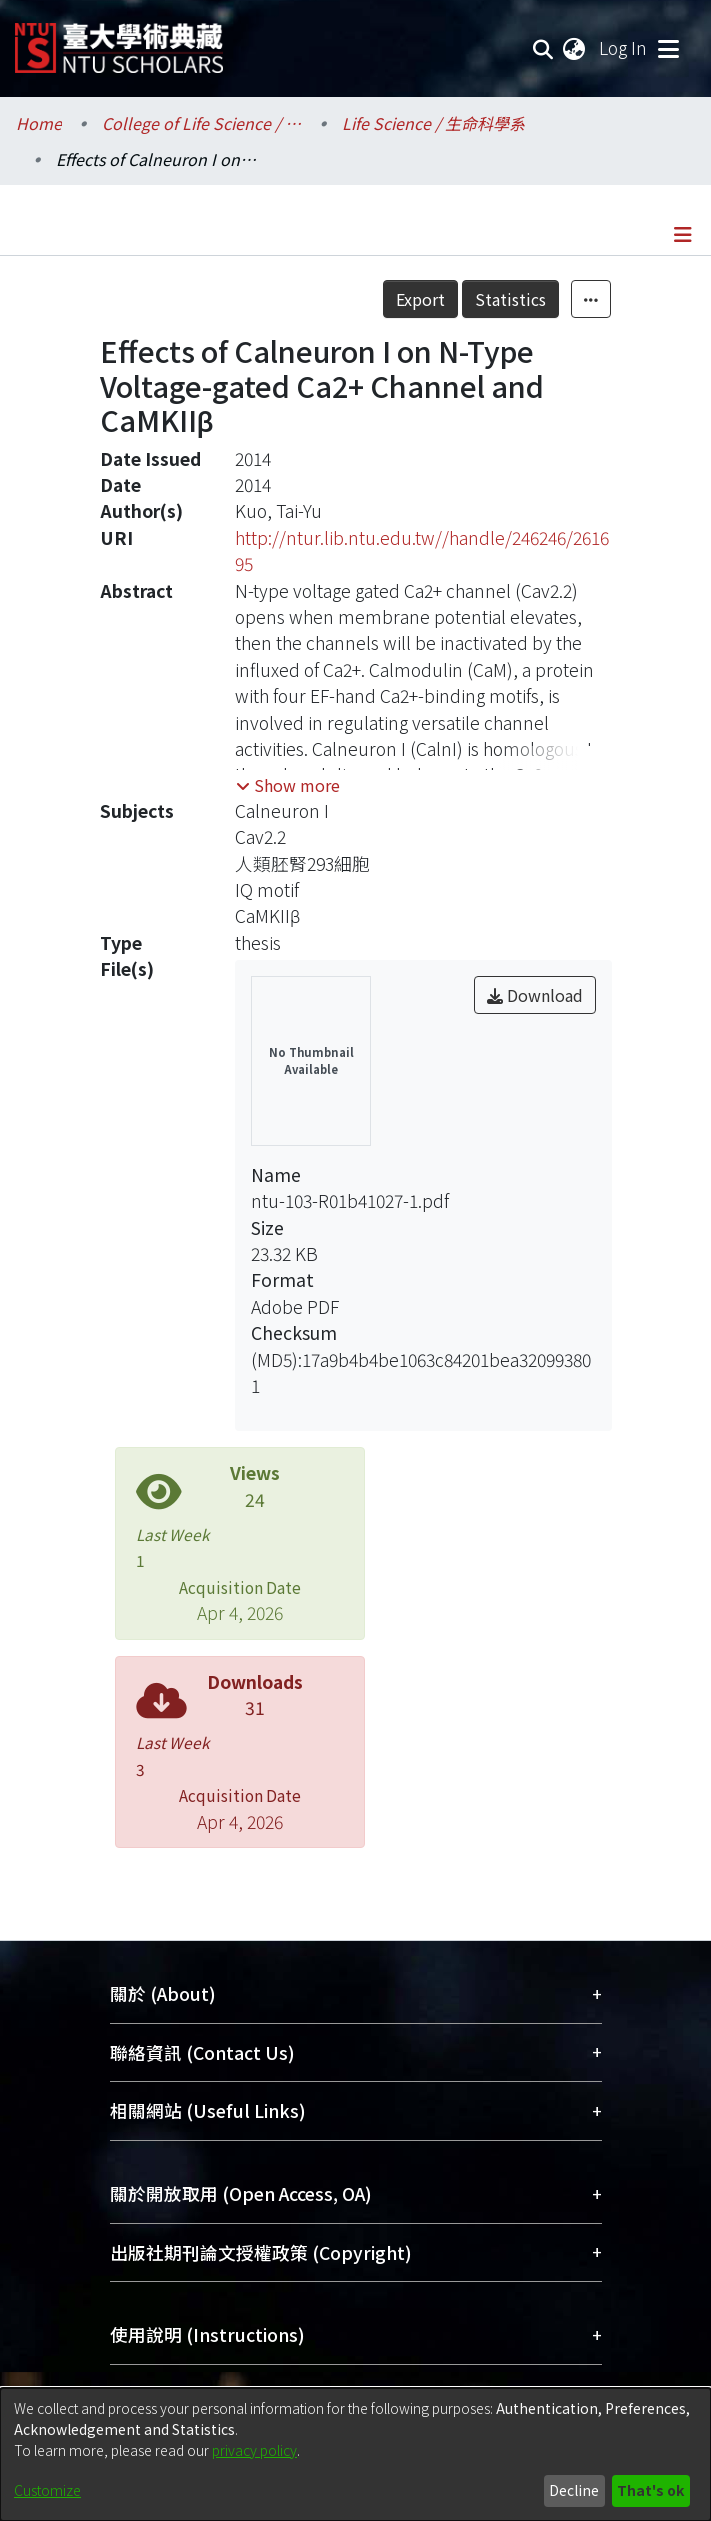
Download (535, 995)
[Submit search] (543, 48)
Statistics (510, 299)
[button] (288, 785)
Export (420, 299)
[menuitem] (575, 48)
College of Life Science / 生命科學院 (202, 123)
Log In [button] (624, 47)
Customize (47, 2490)
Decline (574, 2490)
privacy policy (254, 2450)
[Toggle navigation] (668, 48)
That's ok (650, 2490)
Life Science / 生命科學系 (433, 123)
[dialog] (355, 2454)
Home (39, 123)
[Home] (119, 40)
